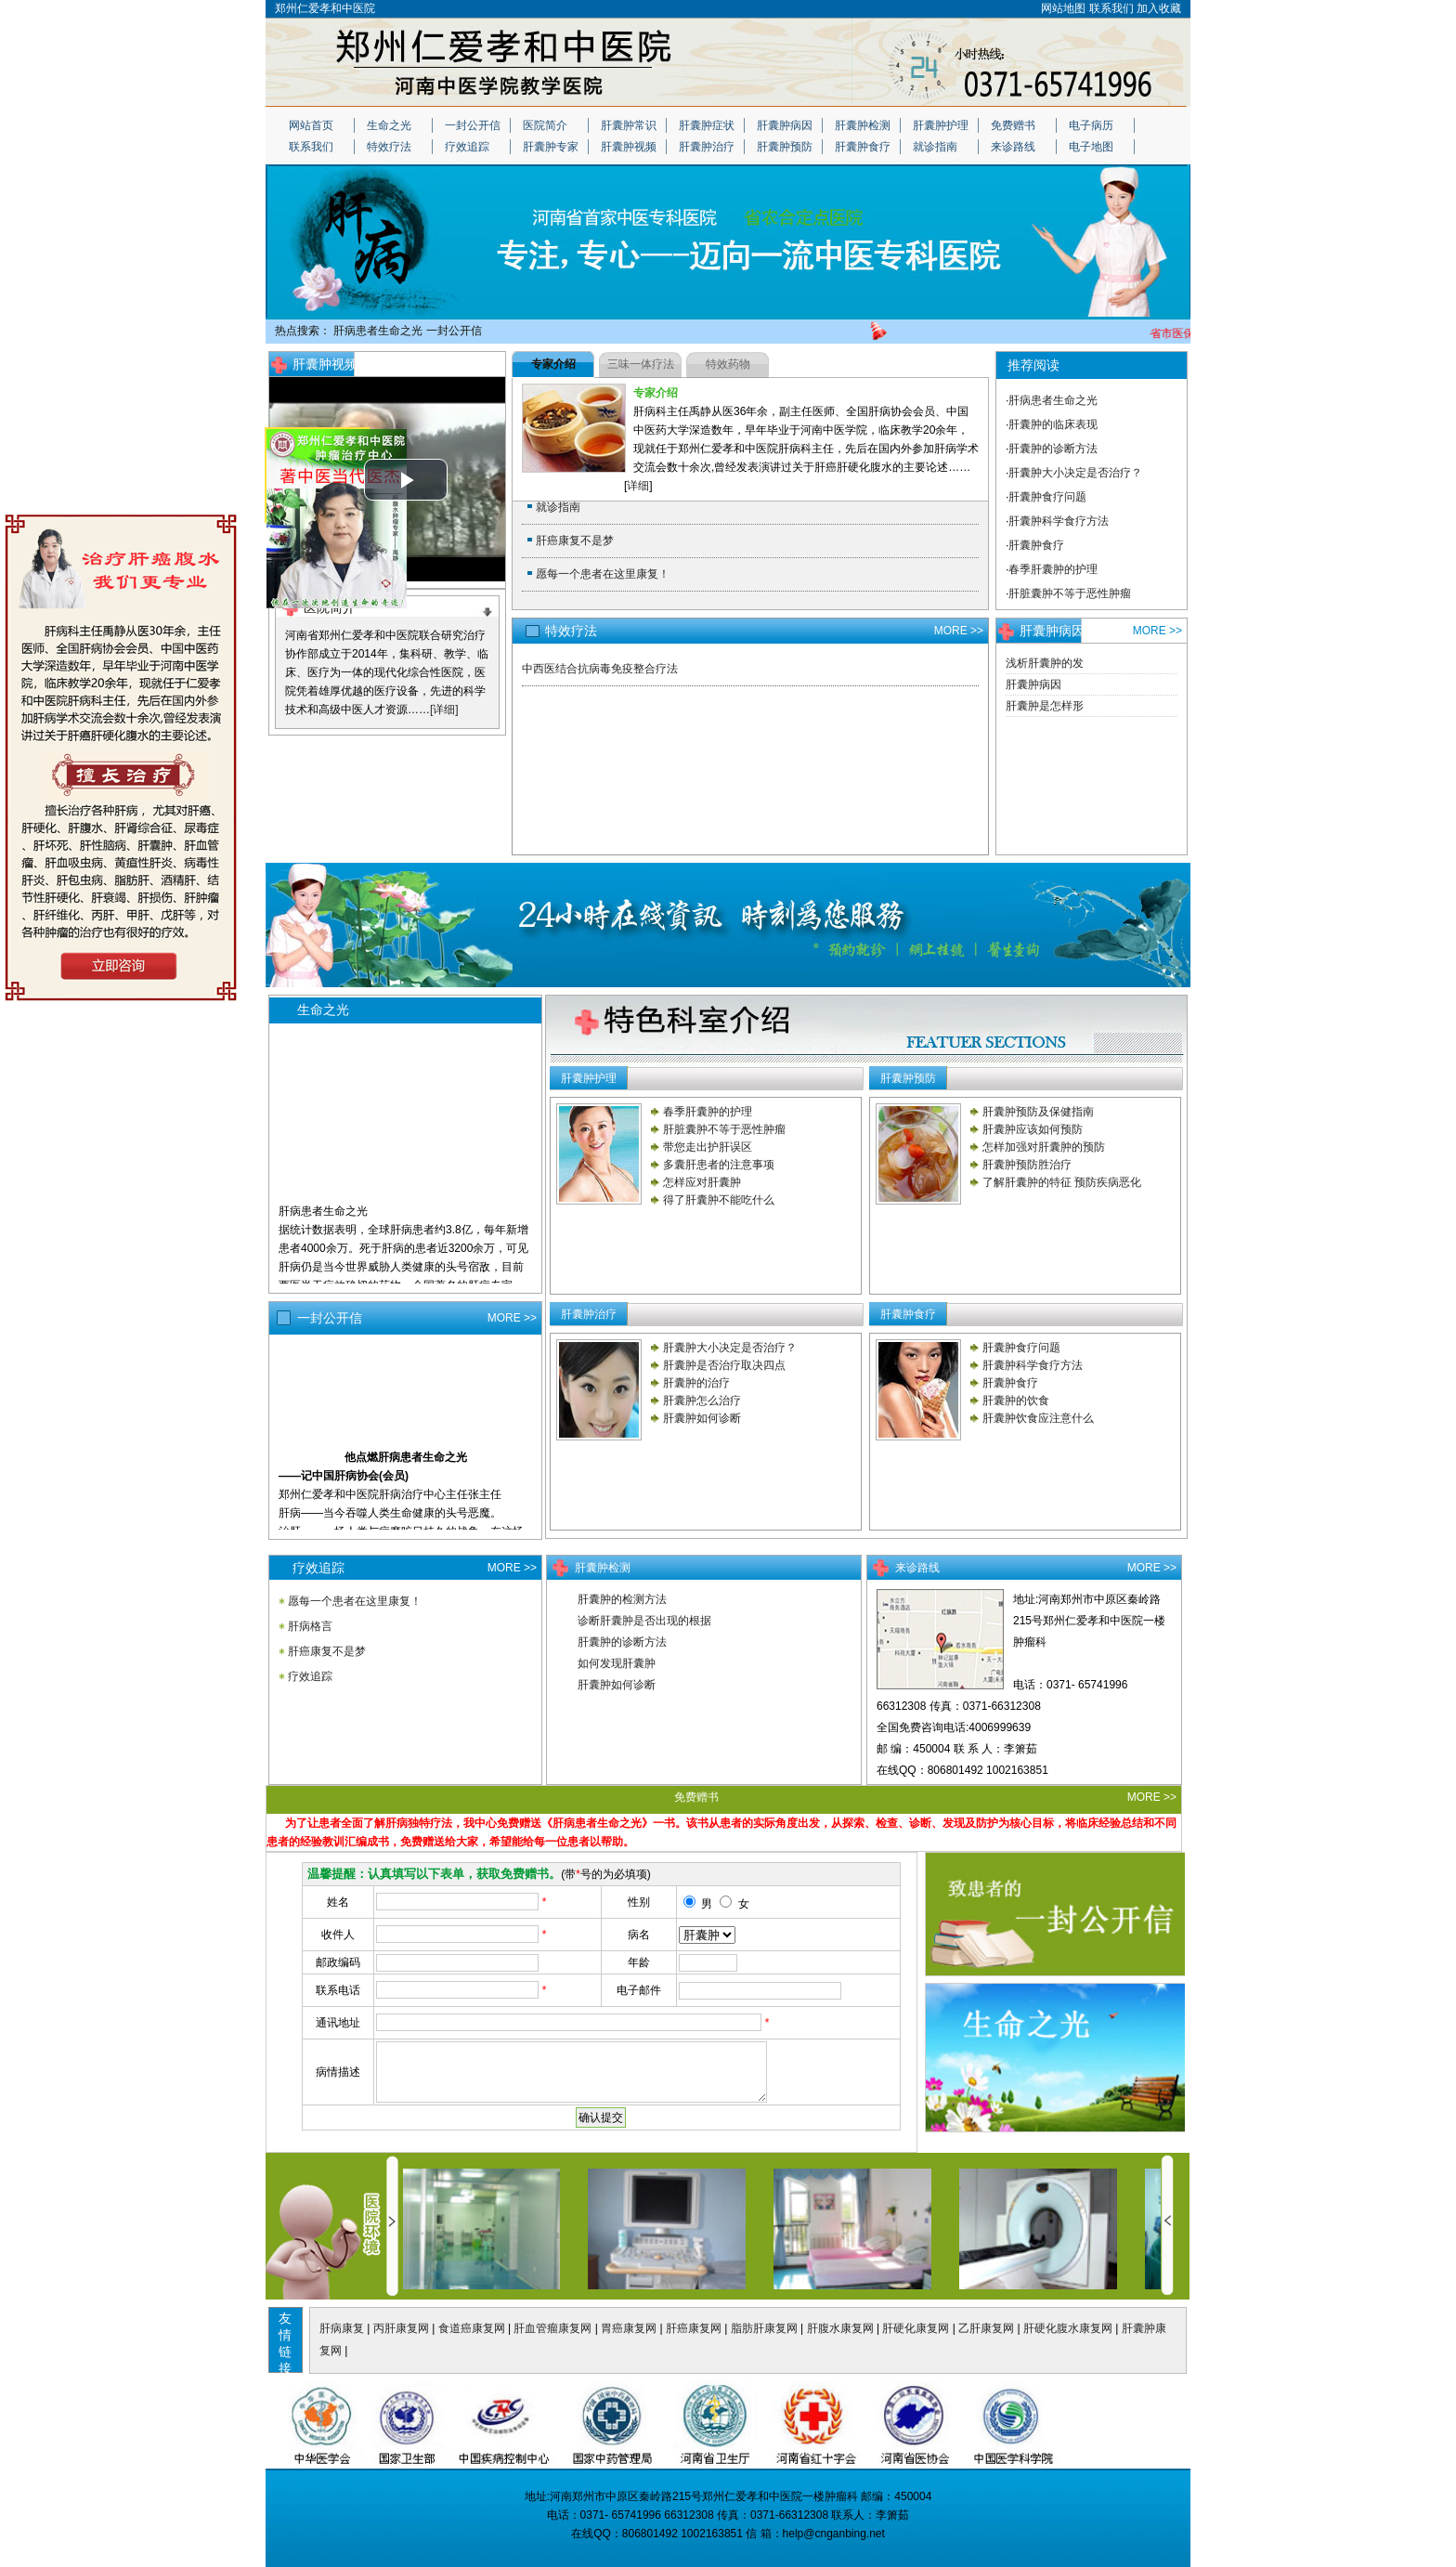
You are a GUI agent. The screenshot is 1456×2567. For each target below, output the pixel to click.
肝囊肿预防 (784, 146)
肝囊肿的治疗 (696, 1382)
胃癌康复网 (628, 2328)
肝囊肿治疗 (706, 146)
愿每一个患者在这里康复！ (603, 573)
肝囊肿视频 (628, 146)
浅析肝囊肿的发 (1045, 663)
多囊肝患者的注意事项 (718, 1164)
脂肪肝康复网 (764, 2328)
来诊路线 (1013, 146)
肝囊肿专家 (550, 146)
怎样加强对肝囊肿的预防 (1043, 1146)
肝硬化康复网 (915, 2328)
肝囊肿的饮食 (1015, 1400)
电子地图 (1091, 146)
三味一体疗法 (640, 364)
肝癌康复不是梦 (575, 540)
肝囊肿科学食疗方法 (1058, 521)
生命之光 (389, 125)
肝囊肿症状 (706, 125)
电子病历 (1091, 125)
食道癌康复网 (471, 2328)
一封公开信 (472, 125)
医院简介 (545, 125)
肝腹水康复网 (840, 2328)
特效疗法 (389, 146)
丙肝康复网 (401, 2328)
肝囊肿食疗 (862, 146)
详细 (638, 485)
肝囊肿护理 (940, 125)
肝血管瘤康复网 (553, 2328)
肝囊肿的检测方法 (622, 1599)
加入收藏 (1159, 8)
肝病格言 (310, 1626)
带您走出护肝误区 (707, 1146)
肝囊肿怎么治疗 (702, 1400)
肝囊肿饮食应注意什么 (1038, 1418)
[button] (406, 480)
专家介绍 (553, 364)
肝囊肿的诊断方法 (1053, 448)
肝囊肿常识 (628, 125)
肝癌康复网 (694, 2328)
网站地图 (1063, 8)
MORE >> (475, 364)
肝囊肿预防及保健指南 (1038, 1111)
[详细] (444, 709)
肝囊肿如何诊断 (702, 1418)
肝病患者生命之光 (377, 330)
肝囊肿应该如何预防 (1032, 1129)
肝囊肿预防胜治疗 (1027, 1164)
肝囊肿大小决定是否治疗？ (1075, 472)
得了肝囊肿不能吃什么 (718, 1199)
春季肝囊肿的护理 (1053, 569)
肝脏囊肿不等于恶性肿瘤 (1069, 593)
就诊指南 (935, 146)
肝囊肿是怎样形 (1045, 705)
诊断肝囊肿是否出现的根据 (644, 1620)
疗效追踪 (467, 146)
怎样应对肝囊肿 (702, 1182)
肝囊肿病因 (784, 125)
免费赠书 (1013, 125)
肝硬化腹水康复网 (1067, 2328)
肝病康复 (341, 2328)
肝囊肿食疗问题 (1047, 496)
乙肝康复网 (986, 2328)
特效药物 (728, 364)
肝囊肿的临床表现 (1053, 424)
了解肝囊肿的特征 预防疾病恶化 (1061, 1182)
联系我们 (1111, 8)
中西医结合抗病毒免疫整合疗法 (600, 668)
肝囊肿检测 (862, 125)
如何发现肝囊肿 (617, 1663)
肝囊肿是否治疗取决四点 (724, 1365)
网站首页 (311, 125)
